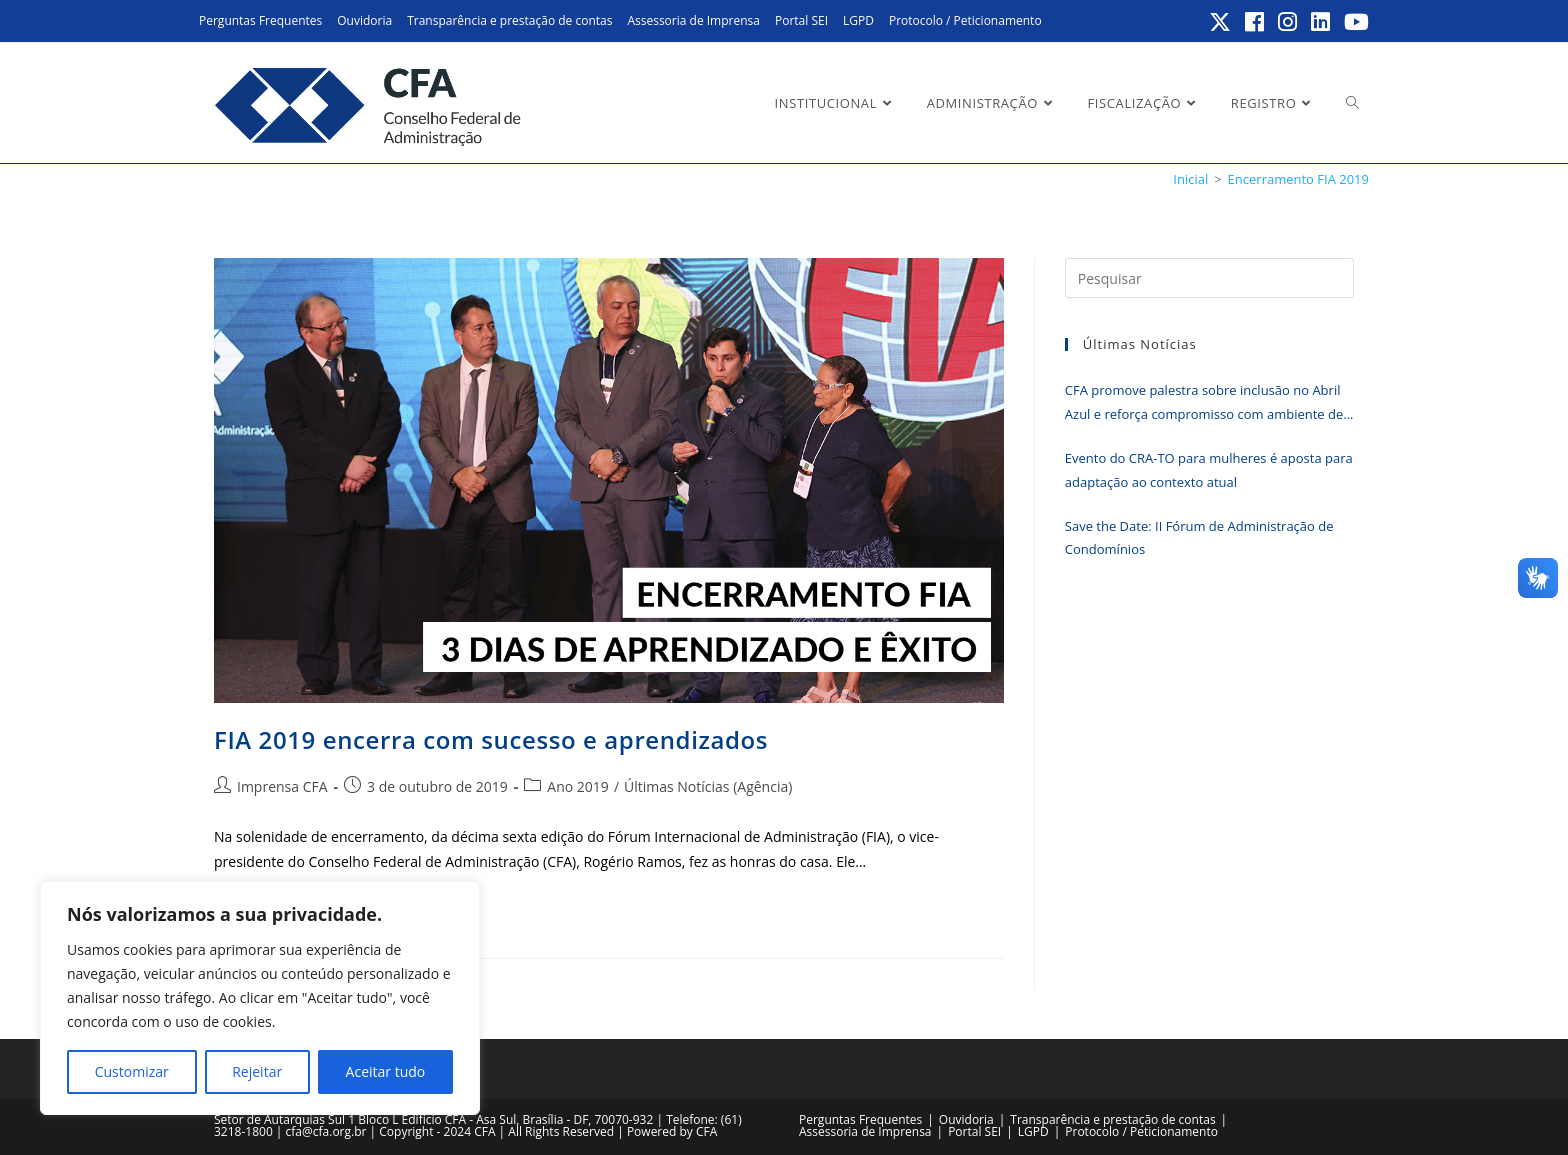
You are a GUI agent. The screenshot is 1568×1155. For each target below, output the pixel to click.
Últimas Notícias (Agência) (708, 786)
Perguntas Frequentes (260, 20)
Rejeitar (257, 1071)
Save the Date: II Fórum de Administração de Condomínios (1199, 537)
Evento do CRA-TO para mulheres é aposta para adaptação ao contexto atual (1209, 469)
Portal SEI (801, 20)
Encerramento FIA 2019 (1298, 179)
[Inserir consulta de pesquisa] (1209, 278)
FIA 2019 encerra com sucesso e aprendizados (491, 739)
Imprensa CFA (282, 786)
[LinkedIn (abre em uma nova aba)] (1321, 22)
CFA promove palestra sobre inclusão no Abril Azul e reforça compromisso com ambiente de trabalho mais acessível (1204, 403)
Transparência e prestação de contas (509, 20)
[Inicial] (1190, 179)
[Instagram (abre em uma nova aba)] (1288, 22)
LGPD (858, 20)
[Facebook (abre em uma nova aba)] (1255, 22)
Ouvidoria (364, 20)
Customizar (132, 1071)
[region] (260, 998)
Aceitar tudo (386, 1071)
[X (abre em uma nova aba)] (1221, 22)
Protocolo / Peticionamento (965, 20)
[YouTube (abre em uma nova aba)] (1353, 22)
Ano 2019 (578, 786)
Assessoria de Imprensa (693, 20)
